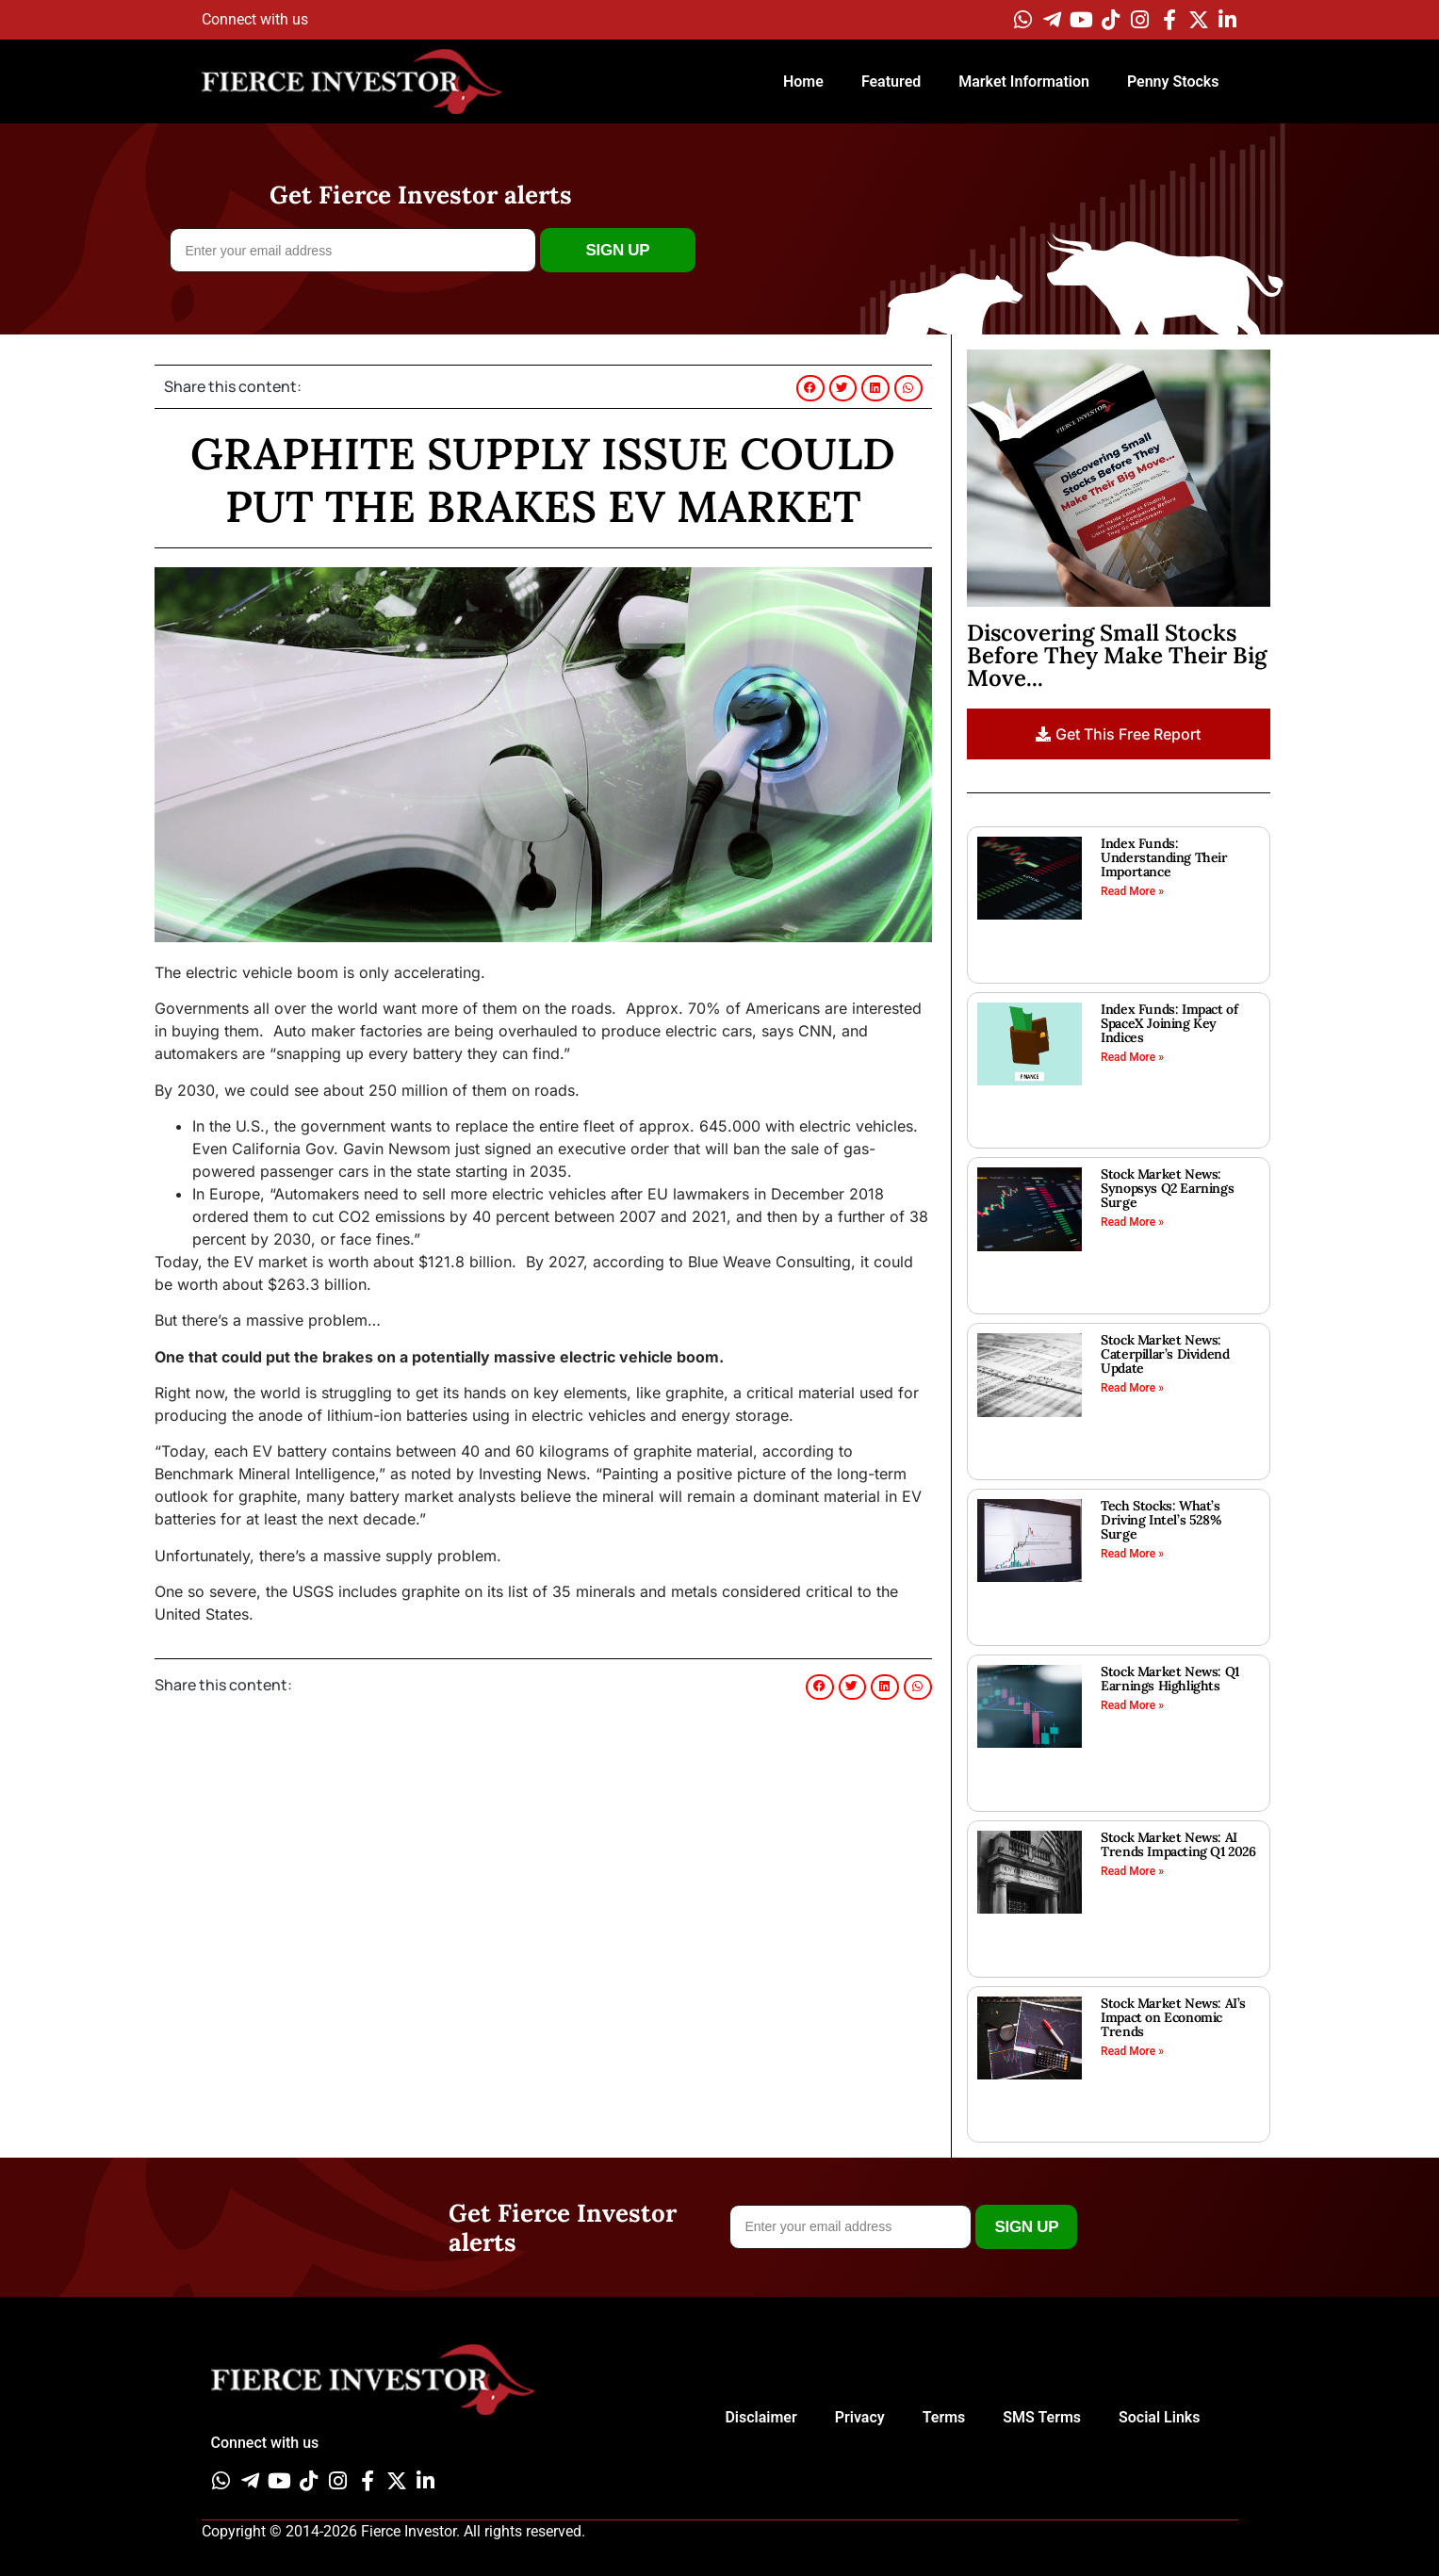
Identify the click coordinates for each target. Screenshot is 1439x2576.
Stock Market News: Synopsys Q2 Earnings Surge (1167, 1188)
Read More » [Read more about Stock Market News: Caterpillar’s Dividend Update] (1132, 1387)
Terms (944, 2417)
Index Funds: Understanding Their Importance (1164, 857)
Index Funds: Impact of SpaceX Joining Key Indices (1169, 1023)
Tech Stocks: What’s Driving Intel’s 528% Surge (1161, 1519)
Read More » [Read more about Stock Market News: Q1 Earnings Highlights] (1132, 1705)
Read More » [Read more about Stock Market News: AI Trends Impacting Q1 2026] (1132, 1871)
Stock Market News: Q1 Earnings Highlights (1170, 1678)
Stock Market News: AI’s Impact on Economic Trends (1173, 2017)
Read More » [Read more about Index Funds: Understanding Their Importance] (1132, 891)
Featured (891, 81)
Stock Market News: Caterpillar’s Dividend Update (1165, 1354)
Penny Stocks (1173, 81)
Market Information (1023, 81)
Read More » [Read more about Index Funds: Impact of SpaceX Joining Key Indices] (1132, 1057)
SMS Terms (1042, 2417)
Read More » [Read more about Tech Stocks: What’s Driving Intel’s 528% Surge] (1132, 1553)
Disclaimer (760, 2417)
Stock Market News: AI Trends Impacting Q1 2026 (1178, 1844)
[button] (810, 388)
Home (803, 81)
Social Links (1159, 2417)
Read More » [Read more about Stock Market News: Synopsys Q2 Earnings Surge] (1132, 1222)
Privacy (860, 2417)
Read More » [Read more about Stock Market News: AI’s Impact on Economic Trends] (1132, 2051)
